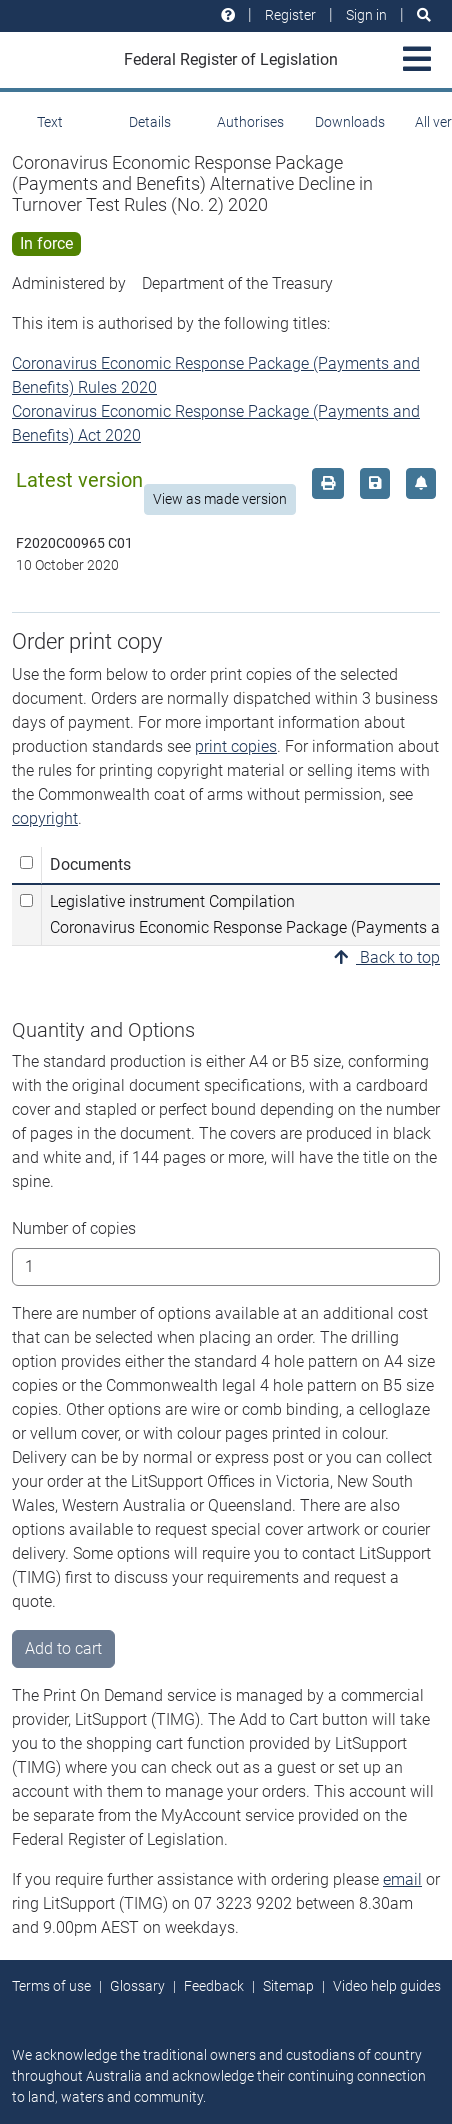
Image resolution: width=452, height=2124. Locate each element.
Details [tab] (150, 122)
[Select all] (26, 862)
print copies (236, 746)
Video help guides (387, 1986)
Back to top (387, 957)
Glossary (137, 1986)
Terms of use (51, 1986)
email (402, 1879)
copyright (45, 818)
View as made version (220, 499)
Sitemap (288, 1986)
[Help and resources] (228, 15)
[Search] (424, 15)
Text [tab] (50, 122)
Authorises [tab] (250, 122)
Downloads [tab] (350, 122)
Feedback (214, 1986)
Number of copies (74, 1228)
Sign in (366, 15)
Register (290, 15)
